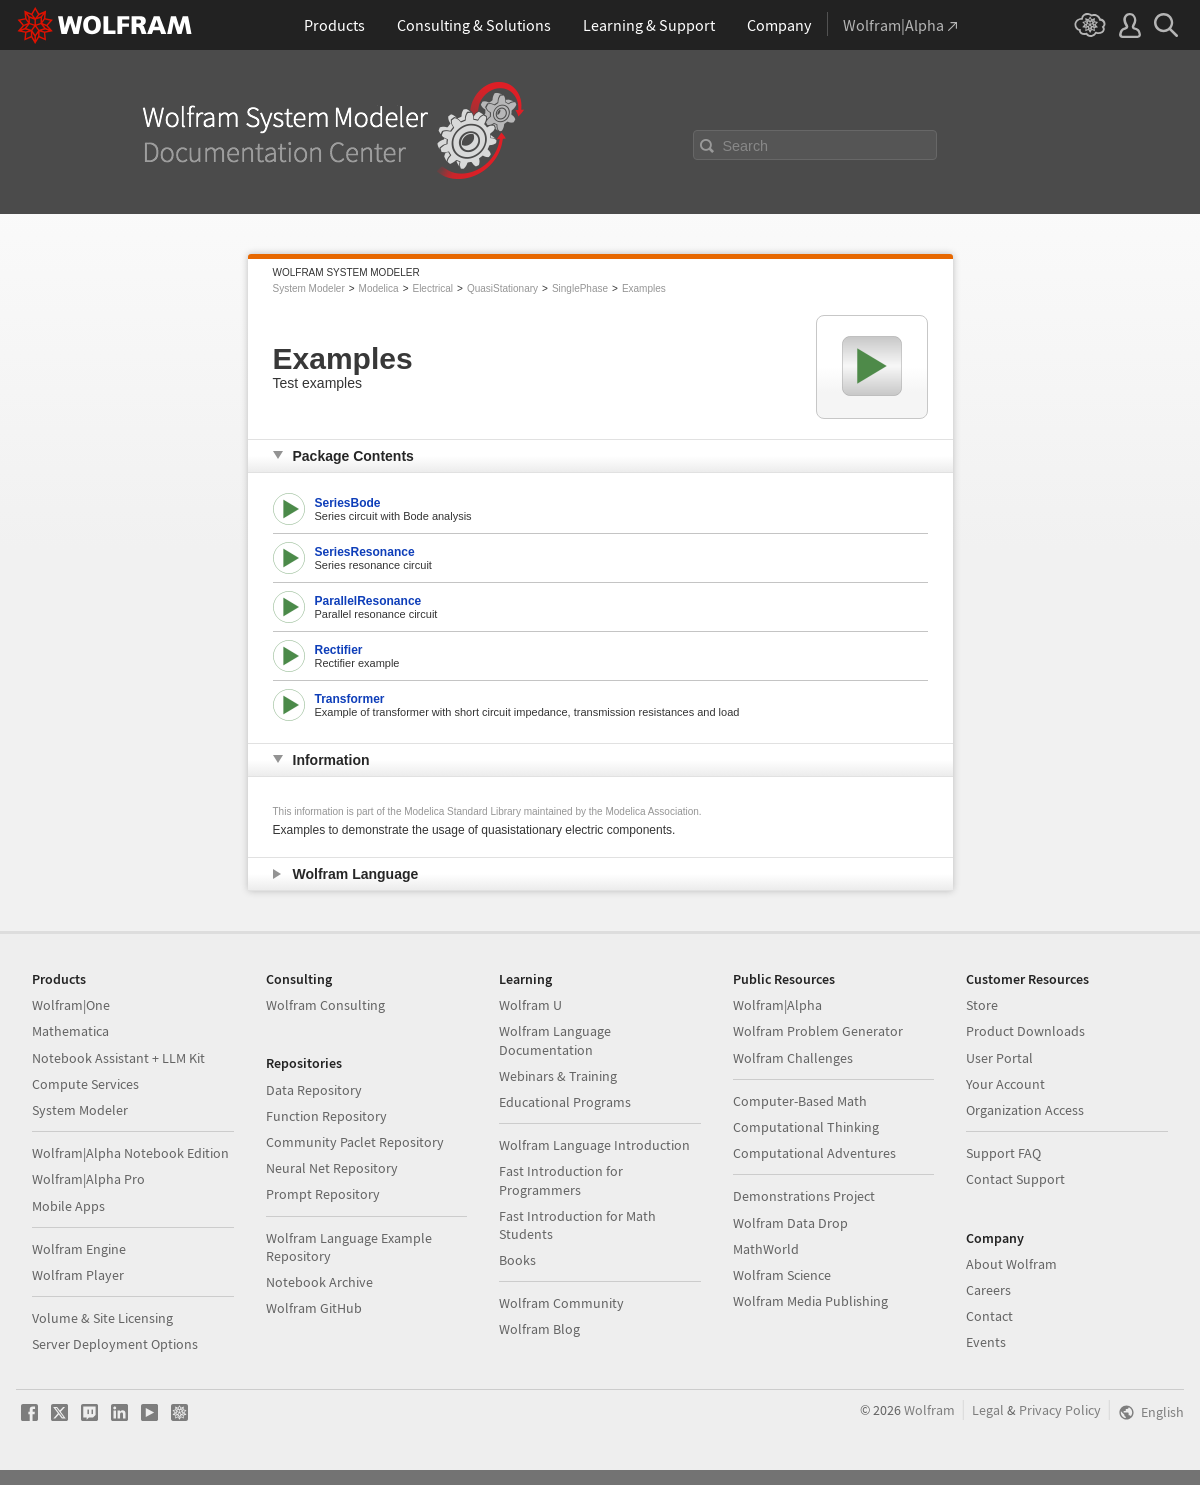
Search (746, 146)
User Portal (999, 1058)
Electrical (432, 288)
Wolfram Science (782, 1275)
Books (517, 1260)
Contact (989, 1316)
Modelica (379, 288)
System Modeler (309, 288)
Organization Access (1025, 1110)
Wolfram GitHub (314, 1308)
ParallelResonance (368, 601)
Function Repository (326, 1116)
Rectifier (339, 650)
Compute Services (85, 1084)
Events (986, 1342)
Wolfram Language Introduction (594, 1145)
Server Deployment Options (115, 1344)
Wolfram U (530, 1005)
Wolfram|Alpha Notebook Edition (130, 1153)
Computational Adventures (814, 1153)
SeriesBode (348, 503)
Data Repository (314, 1090)
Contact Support (1015, 1179)
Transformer (350, 699)
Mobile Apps (68, 1206)
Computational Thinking (806, 1127)
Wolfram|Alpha (777, 1005)
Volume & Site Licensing (102, 1318)
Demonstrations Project (804, 1196)
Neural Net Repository (332, 1168)
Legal (988, 1410)
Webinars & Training (558, 1076)
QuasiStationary (502, 288)
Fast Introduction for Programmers (561, 1180)
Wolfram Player (78, 1275)
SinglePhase (580, 288)
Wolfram (929, 1410)
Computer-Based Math (800, 1101)
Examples (644, 288)
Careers (988, 1290)
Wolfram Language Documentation (555, 1040)
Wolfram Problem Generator (818, 1031)
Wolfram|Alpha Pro (88, 1179)
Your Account (1005, 1084)
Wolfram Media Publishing (810, 1301)
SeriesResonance (365, 552)
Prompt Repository (323, 1194)
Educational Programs (565, 1102)
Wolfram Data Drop (790, 1223)
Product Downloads (1025, 1031)
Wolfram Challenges (793, 1058)
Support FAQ (1003, 1153)
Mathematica (70, 1031)
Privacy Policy (1060, 1410)
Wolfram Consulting (325, 1005)
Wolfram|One (71, 1005)
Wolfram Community (561, 1303)
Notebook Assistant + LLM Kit (118, 1058)
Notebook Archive (319, 1282)
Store (982, 1005)
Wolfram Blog (539, 1329)
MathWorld (766, 1249)
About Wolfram (1011, 1264)
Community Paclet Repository (355, 1142)
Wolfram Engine (79, 1249)
